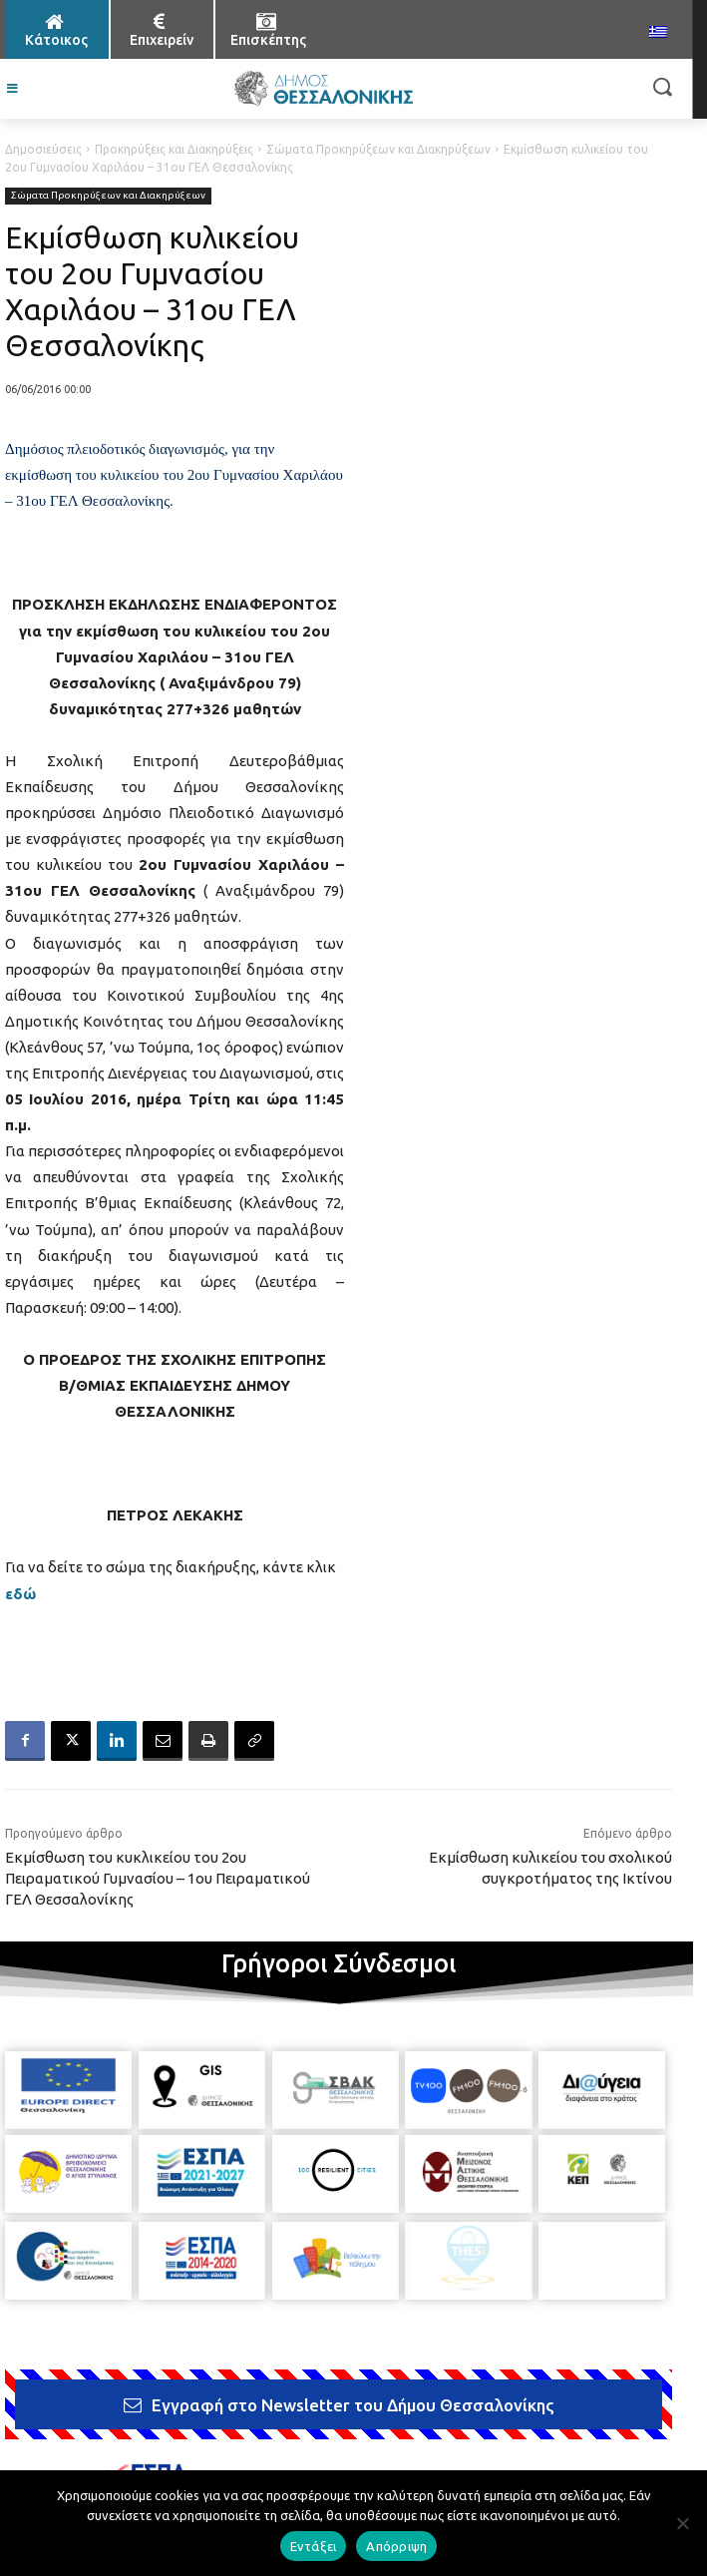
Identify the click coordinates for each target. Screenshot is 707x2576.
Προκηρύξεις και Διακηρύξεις (174, 149)
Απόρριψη (396, 2546)
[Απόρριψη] (682, 2523)
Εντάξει (313, 2546)
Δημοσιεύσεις (43, 149)
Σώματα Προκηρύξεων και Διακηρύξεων (378, 149)
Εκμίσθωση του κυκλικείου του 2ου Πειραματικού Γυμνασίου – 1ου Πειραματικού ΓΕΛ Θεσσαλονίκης (157, 1878)
